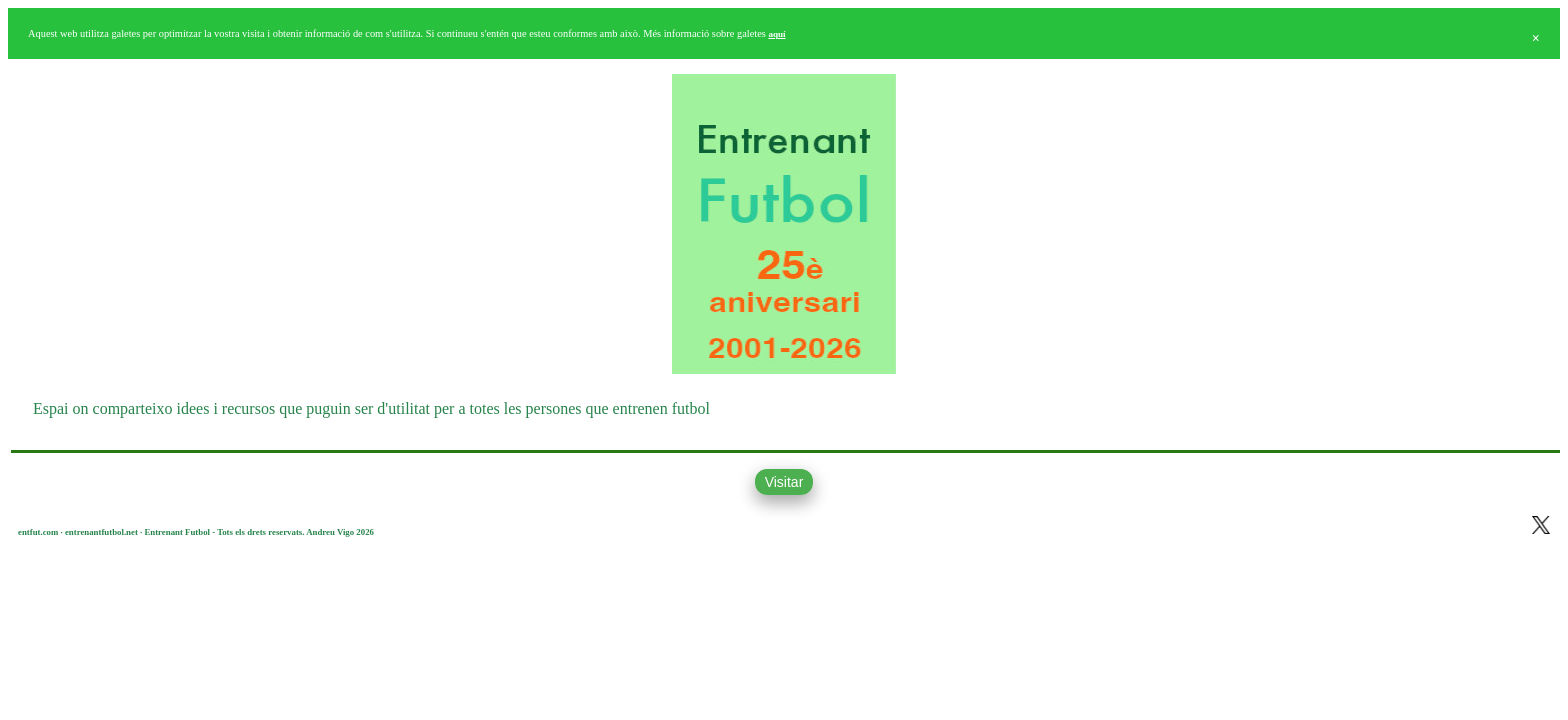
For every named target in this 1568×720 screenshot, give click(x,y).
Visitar (784, 482)
